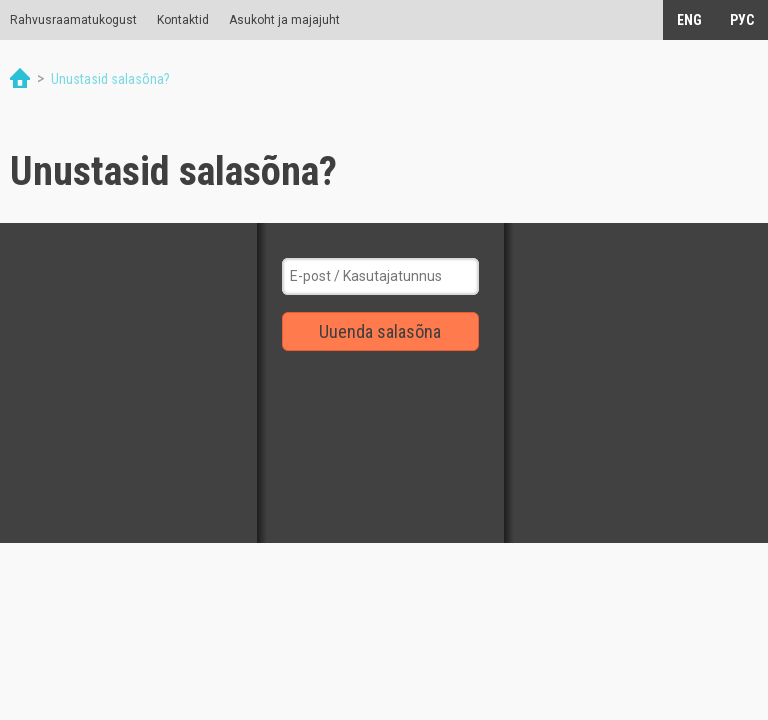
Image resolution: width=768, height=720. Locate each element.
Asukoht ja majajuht (284, 20)
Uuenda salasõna (380, 331)
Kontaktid (183, 20)
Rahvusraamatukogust (73, 20)
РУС (742, 20)
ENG (689, 20)
